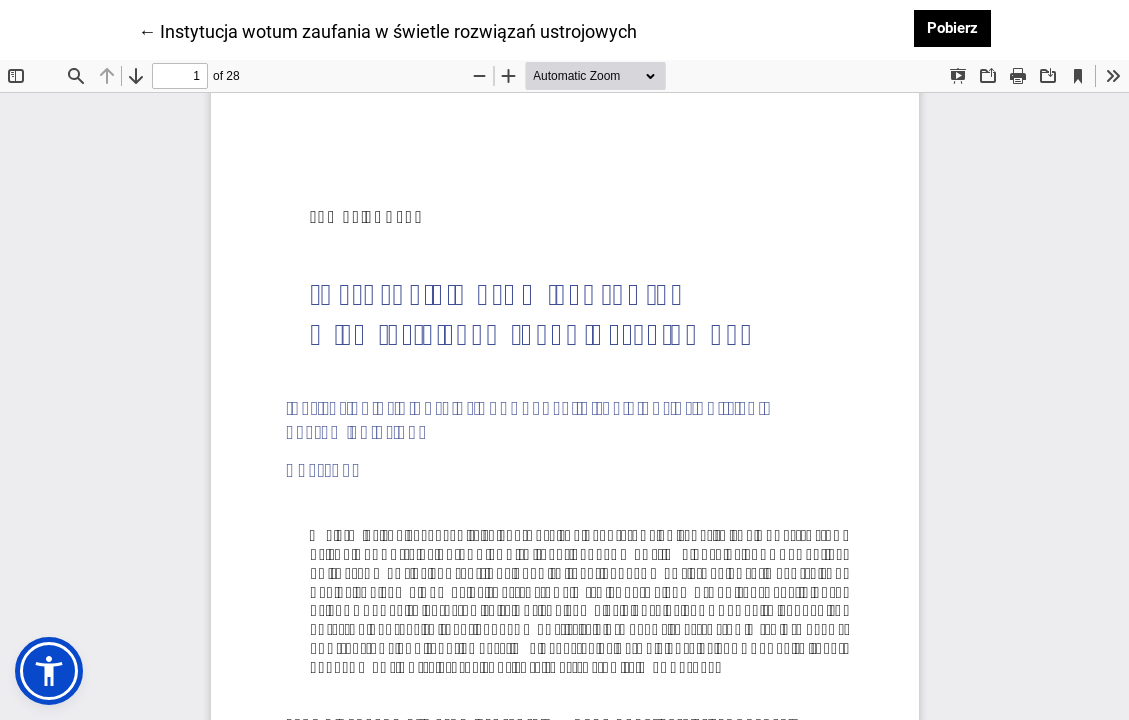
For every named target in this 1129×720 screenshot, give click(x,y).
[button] (49, 671)
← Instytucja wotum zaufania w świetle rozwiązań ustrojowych (387, 30)
